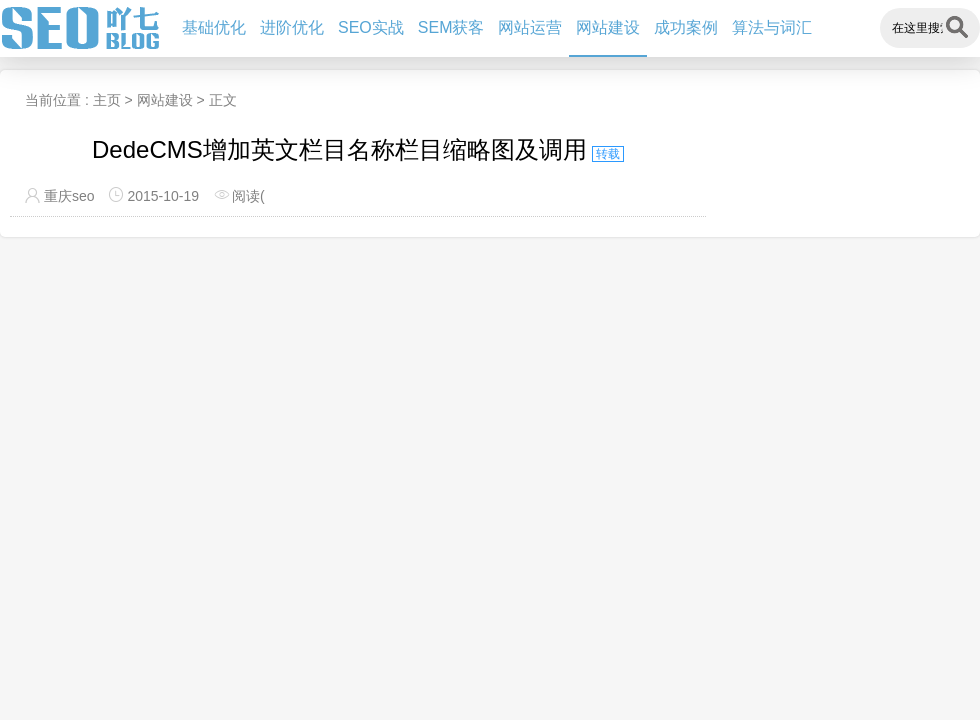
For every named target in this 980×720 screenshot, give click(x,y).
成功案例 (686, 27)
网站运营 (530, 27)
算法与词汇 (772, 27)
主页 (107, 100)
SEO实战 (371, 27)
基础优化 (214, 27)
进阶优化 (292, 27)
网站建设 (608, 27)
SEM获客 (451, 27)
